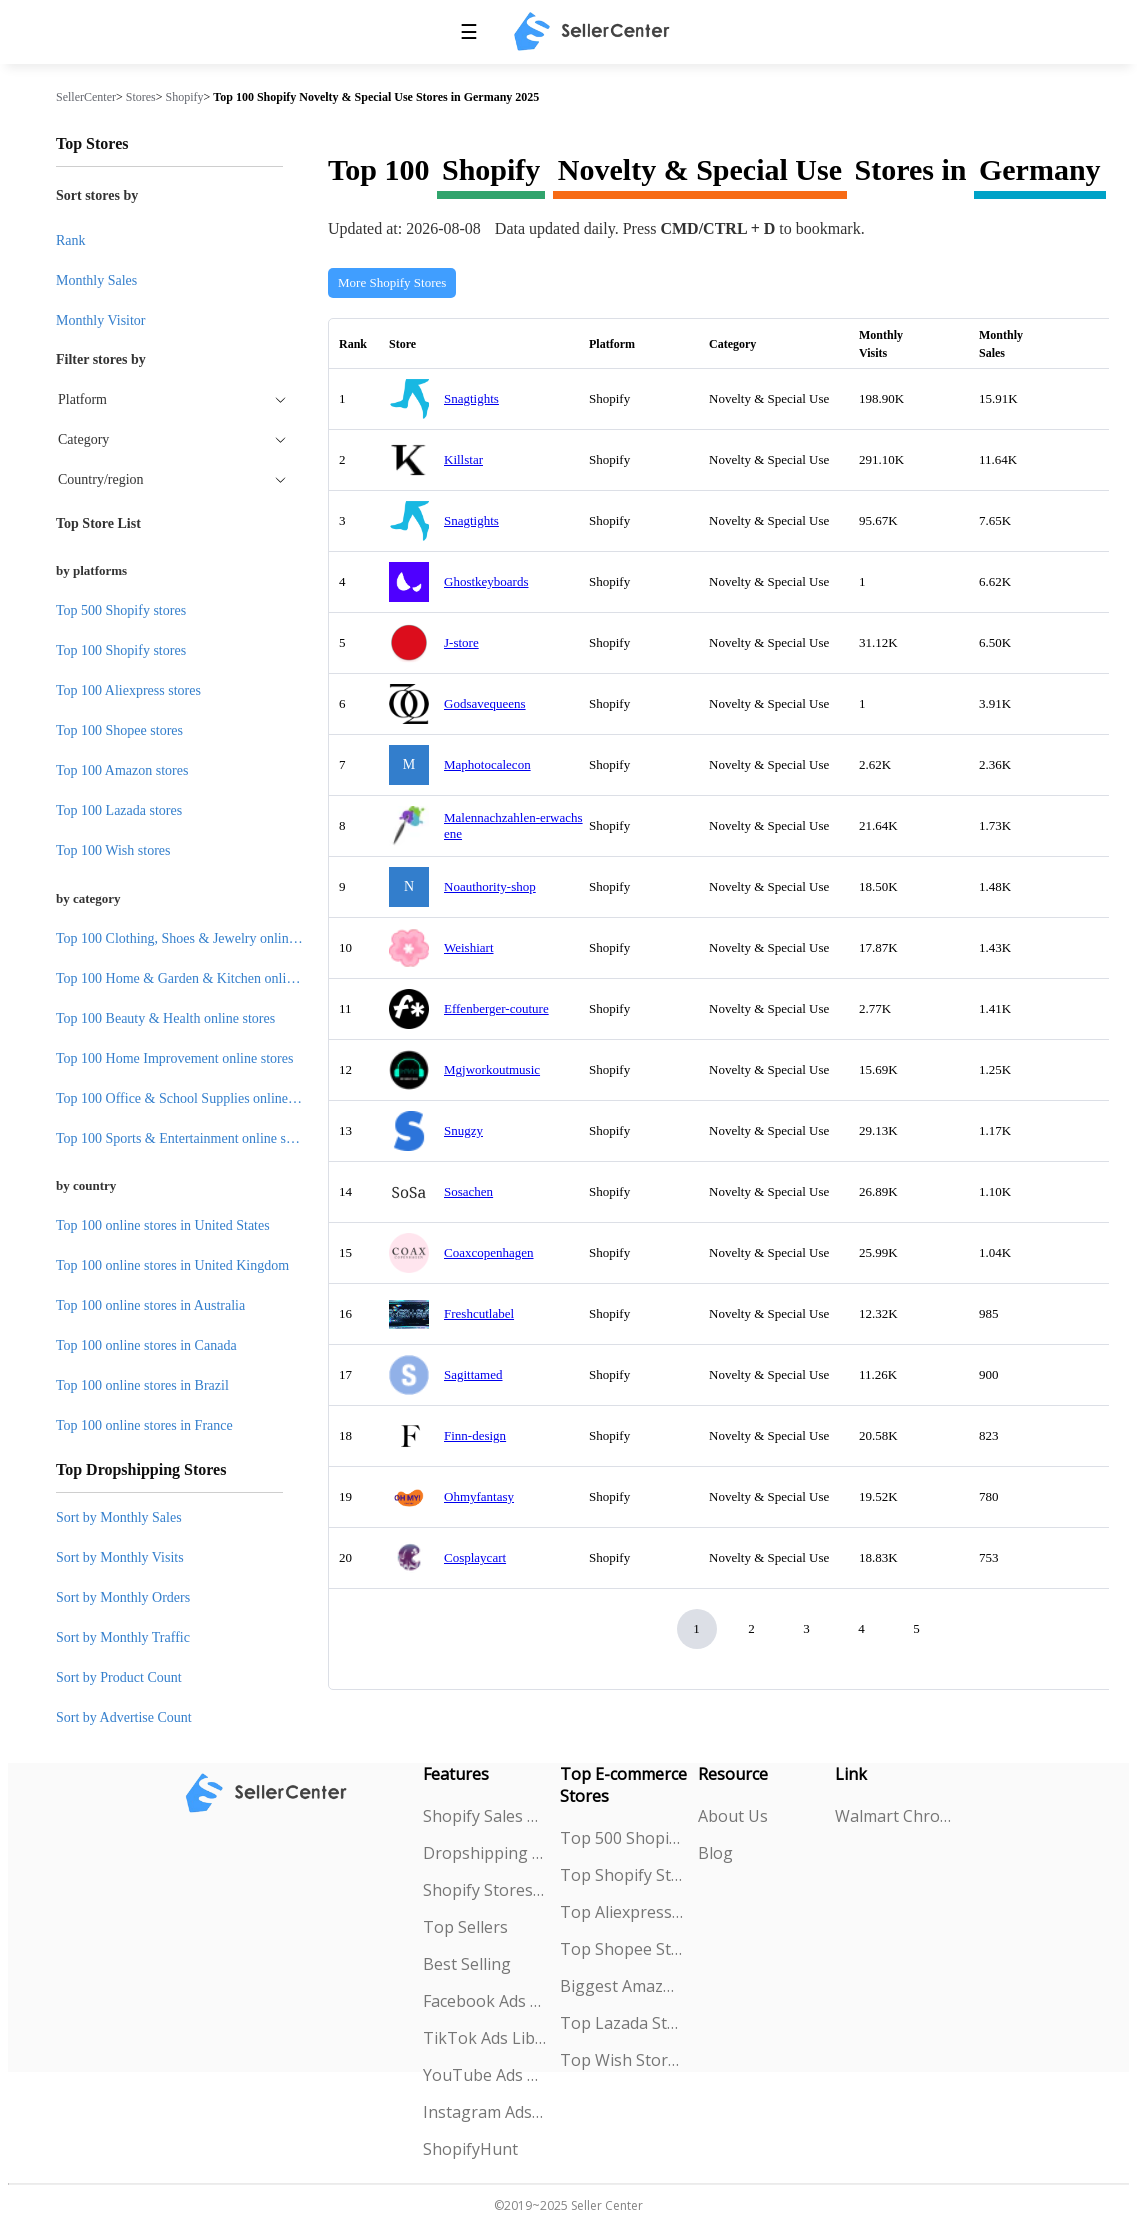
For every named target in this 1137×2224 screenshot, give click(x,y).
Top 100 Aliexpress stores (128, 690)
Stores (141, 97)
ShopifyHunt (470, 2149)
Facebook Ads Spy (484, 2001)
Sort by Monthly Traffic (123, 1637)
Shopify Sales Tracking (484, 1816)
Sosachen (468, 1191)
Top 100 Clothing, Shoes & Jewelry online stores (193, 938)
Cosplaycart (475, 1557)
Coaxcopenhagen (489, 1252)
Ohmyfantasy (479, 1496)
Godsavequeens (485, 703)
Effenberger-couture (496, 1008)
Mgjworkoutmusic (492, 1069)
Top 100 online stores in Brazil (142, 1385)
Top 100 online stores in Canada (146, 1345)
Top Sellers (465, 1927)
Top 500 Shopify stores (121, 610)
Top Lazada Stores (621, 2023)
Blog (715, 1853)
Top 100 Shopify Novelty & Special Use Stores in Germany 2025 (376, 97)
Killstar (463, 459)
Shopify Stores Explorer (484, 1890)
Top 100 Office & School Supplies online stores (190, 1098)
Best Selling (467, 1964)
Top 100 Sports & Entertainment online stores (184, 1138)
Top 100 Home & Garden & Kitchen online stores (196, 978)
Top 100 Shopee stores (119, 730)
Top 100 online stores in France (144, 1425)
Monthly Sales (96, 280)
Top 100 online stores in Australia (150, 1305)
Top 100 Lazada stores (119, 810)
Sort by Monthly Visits (120, 1557)
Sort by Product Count (119, 1677)
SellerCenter (86, 97)
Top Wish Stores (621, 2060)
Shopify (185, 97)
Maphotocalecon (487, 764)
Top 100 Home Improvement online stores (174, 1058)
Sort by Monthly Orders (123, 1597)
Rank (71, 240)
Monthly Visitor (101, 320)
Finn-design (475, 1435)
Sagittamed (473, 1374)
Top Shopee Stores (621, 1949)
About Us (733, 1816)
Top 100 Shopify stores (121, 650)
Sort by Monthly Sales (119, 1517)
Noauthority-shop (490, 886)
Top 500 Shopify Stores (621, 1838)
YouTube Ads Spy (484, 2075)
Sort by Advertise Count (124, 1717)
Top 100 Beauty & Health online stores (165, 1018)
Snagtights (471, 398)
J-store (461, 642)
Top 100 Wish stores (113, 850)
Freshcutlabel (479, 1313)
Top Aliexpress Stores (621, 1912)
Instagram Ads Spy (484, 2112)
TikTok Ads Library (484, 2038)
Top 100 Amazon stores (122, 770)
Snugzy (463, 1130)
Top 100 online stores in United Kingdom (172, 1265)
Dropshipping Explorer (484, 1853)
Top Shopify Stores (621, 1875)
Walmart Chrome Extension (896, 1816)
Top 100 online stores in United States (163, 1225)
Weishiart (469, 947)
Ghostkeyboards (486, 581)
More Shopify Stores (392, 282)
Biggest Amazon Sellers (621, 1986)
